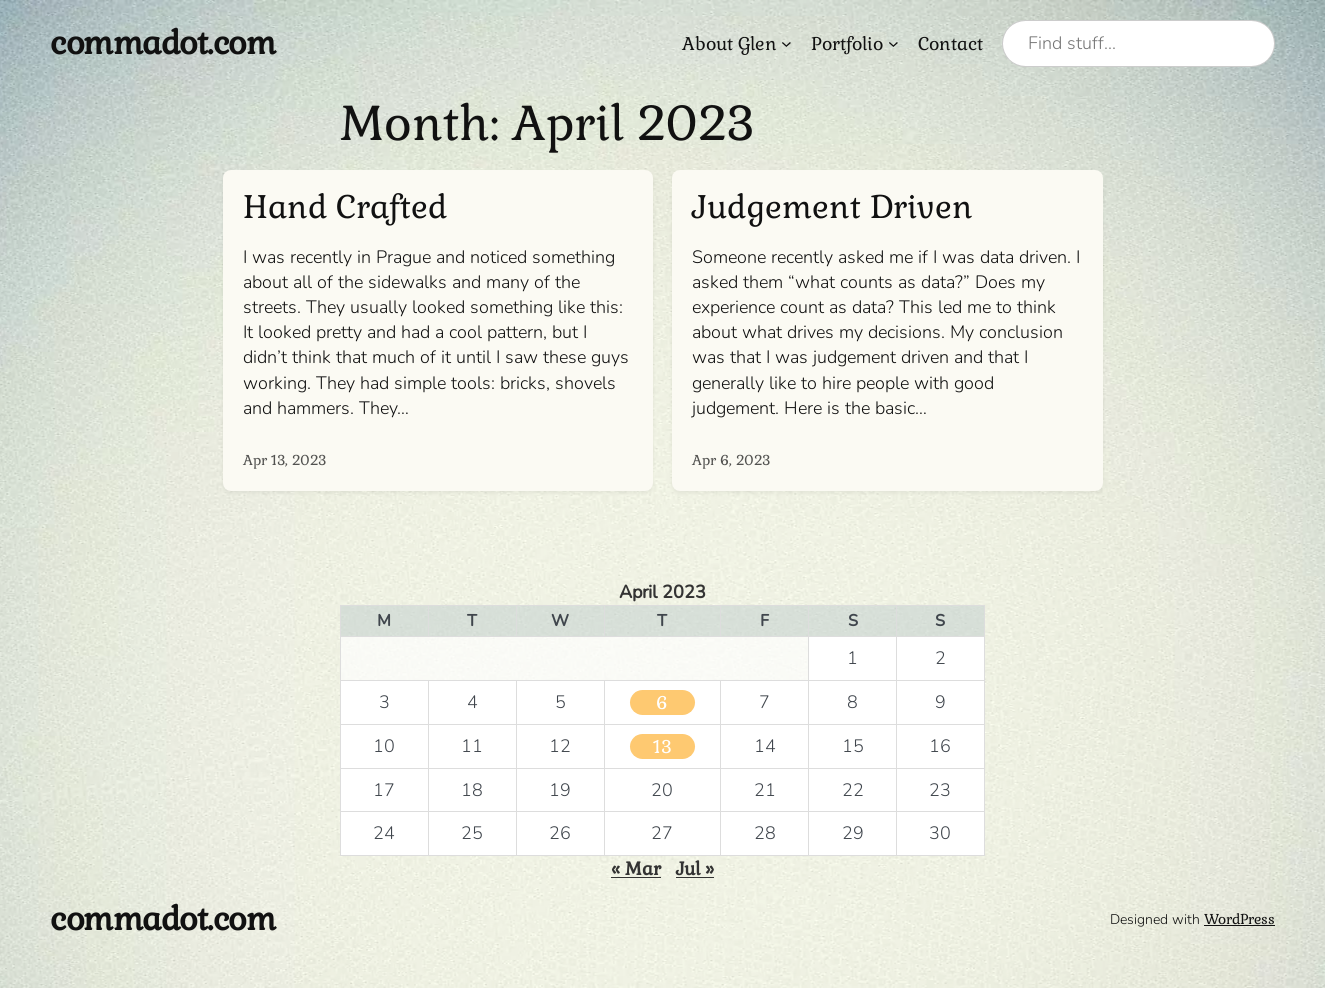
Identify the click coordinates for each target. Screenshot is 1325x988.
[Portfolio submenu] (893, 43)
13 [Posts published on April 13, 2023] (662, 746)
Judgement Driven (832, 208)
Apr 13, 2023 (284, 460)
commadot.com (162, 43)
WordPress (1239, 919)
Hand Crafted (345, 208)
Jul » (695, 868)
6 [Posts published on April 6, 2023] (662, 702)
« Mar (636, 868)
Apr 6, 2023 (731, 460)
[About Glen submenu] (786, 43)
